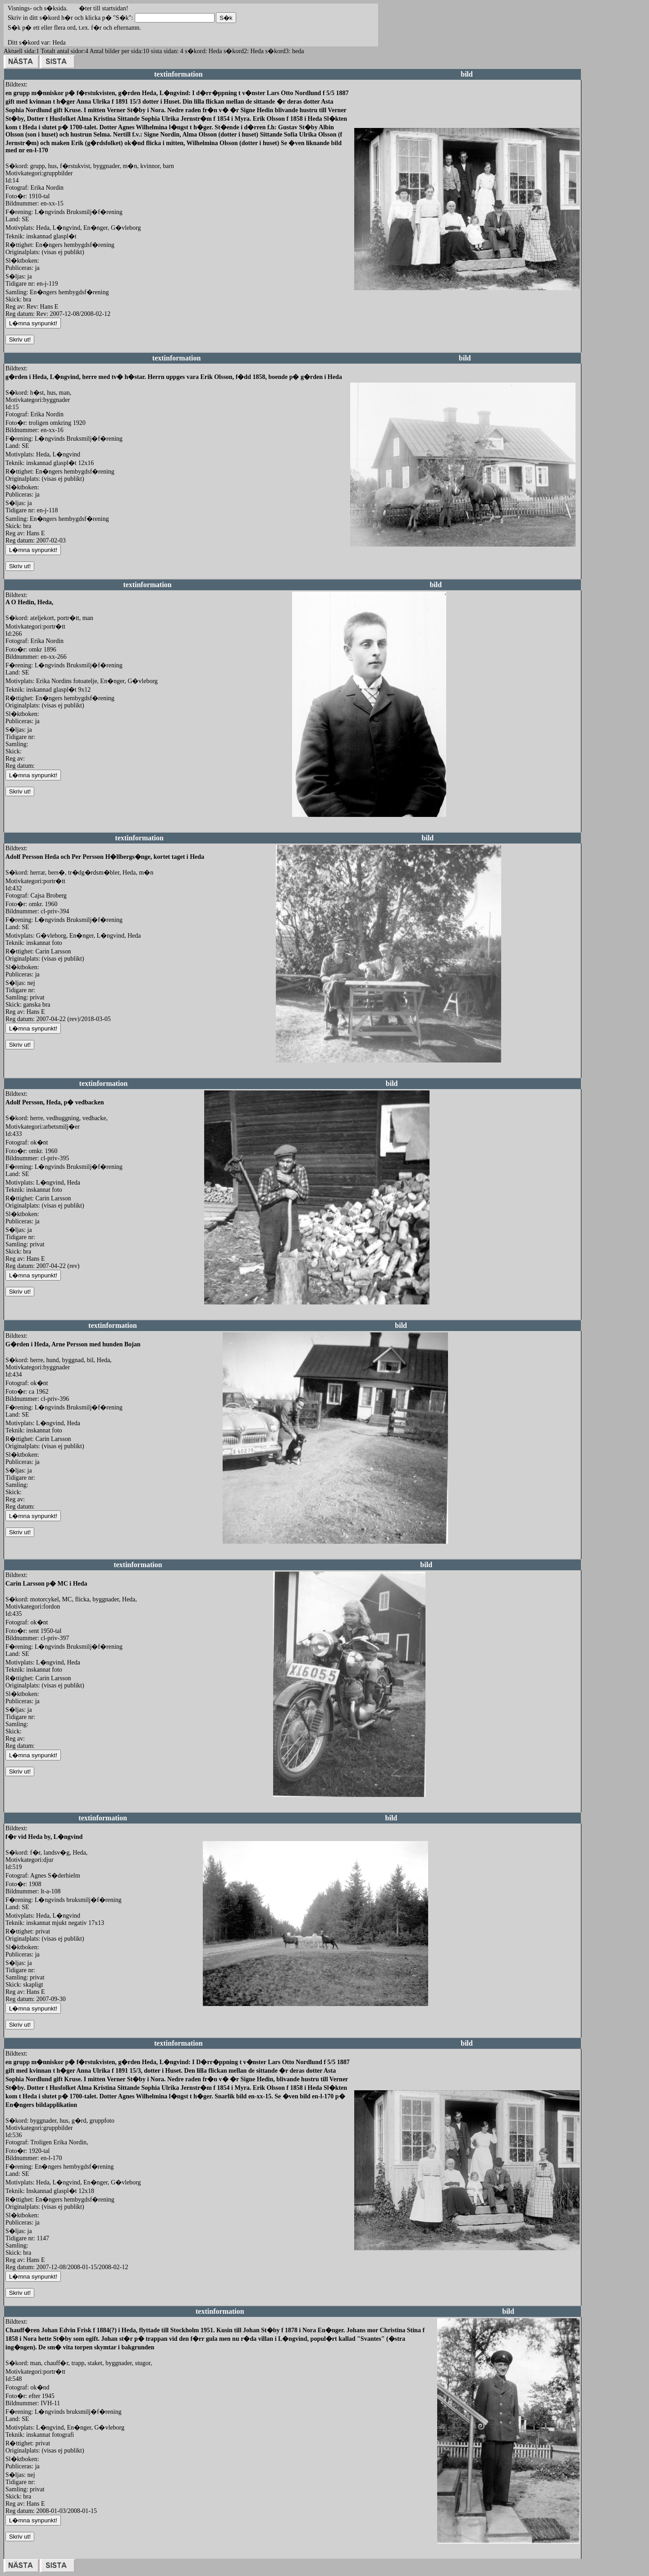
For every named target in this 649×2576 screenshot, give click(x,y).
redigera (364, 299)
